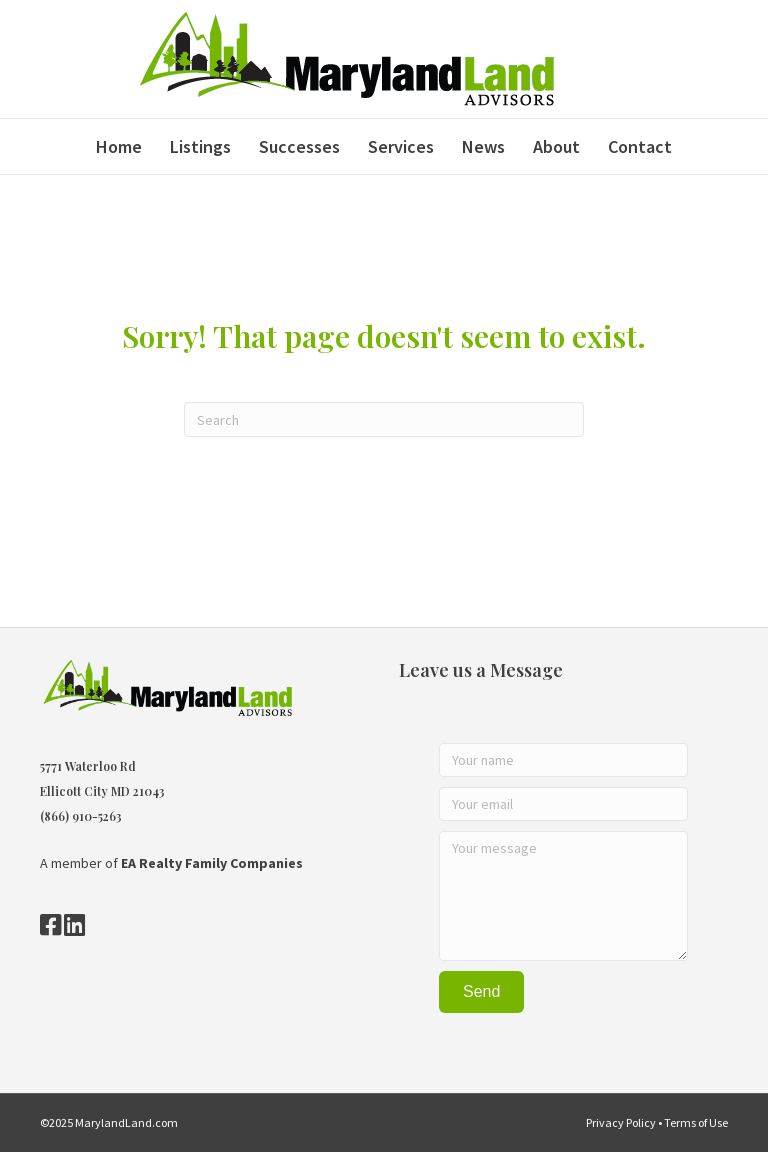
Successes (299, 146)
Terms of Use (696, 1122)
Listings (200, 146)
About (556, 146)
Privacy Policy (621, 1122)
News (483, 146)
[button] (481, 992)
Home (119, 146)
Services (401, 146)
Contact (640, 146)
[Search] (384, 419)
